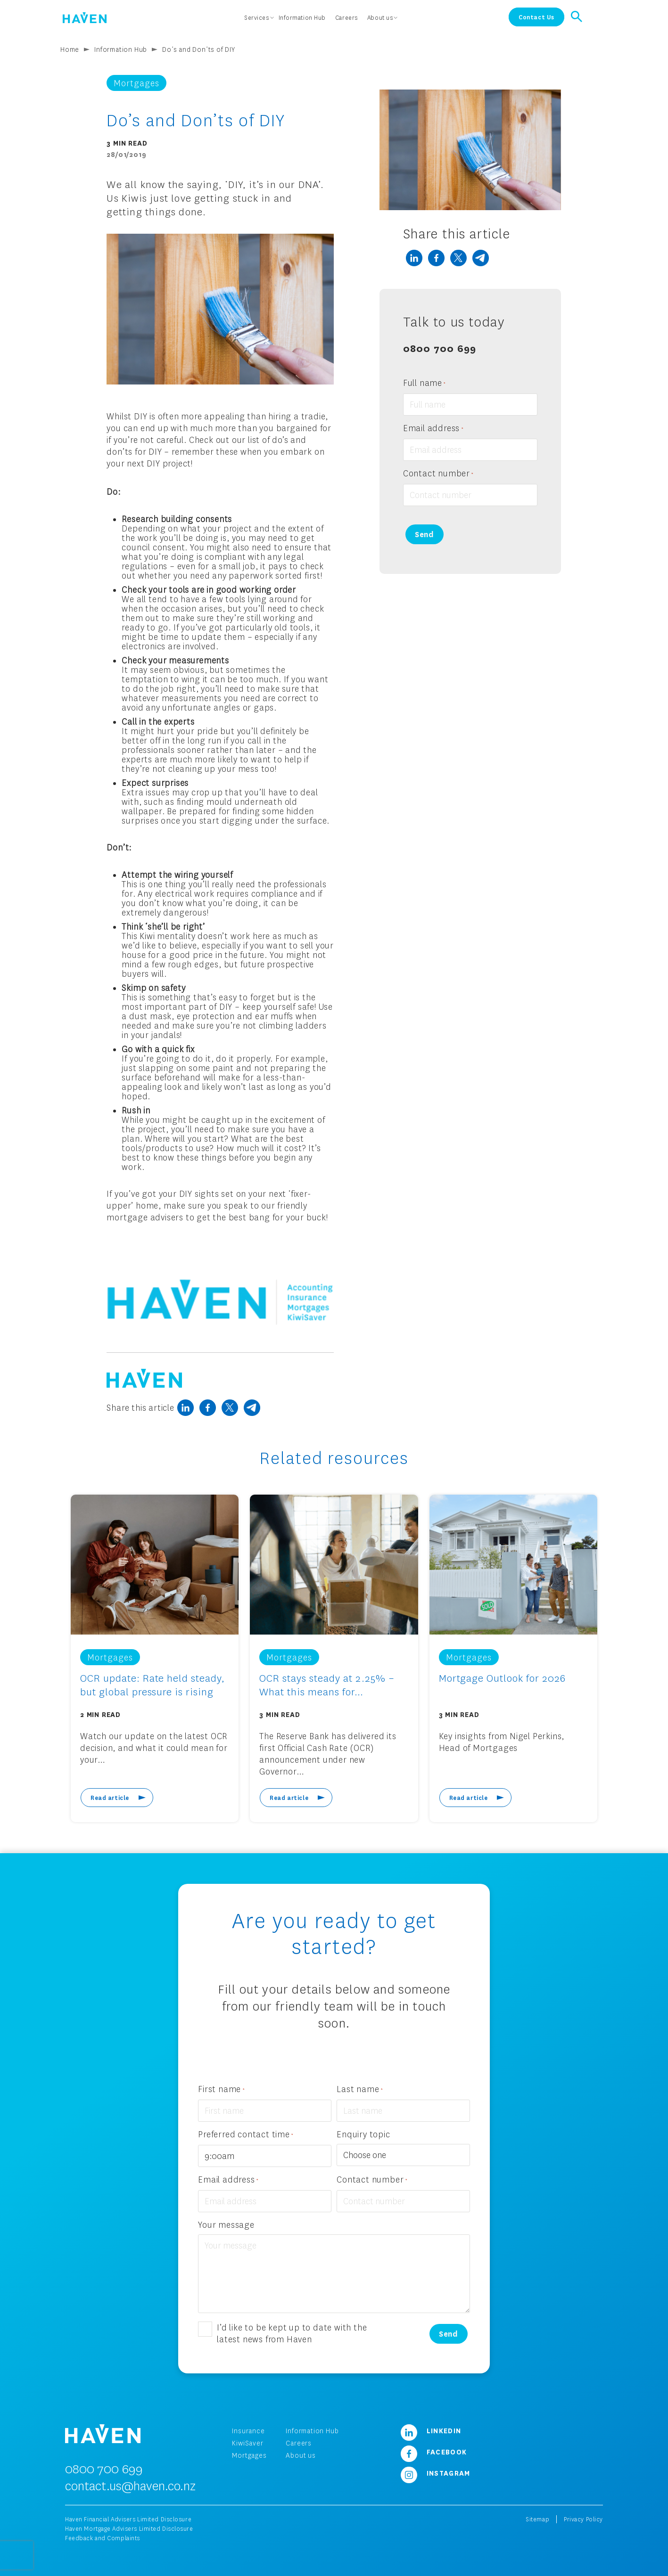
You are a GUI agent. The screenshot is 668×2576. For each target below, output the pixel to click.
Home (69, 49)
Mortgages (249, 2455)
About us (300, 2455)
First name (221, 2089)
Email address (433, 428)
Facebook (430, 2451)
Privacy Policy (583, 2519)
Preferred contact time (246, 2134)
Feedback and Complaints (102, 2538)
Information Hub (120, 49)
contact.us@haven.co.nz (130, 2485)
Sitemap (537, 2519)
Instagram (432, 2473)
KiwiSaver (247, 2442)
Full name (424, 383)
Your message (226, 2224)
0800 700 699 (439, 348)
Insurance (248, 2430)
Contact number (438, 473)
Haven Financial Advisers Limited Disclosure (128, 2519)
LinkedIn (428, 2430)
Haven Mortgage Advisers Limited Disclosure (129, 2529)
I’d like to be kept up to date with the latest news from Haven (292, 2333)
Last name (360, 2089)
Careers (299, 2442)
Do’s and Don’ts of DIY (198, 49)
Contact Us (536, 17)
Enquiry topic (363, 2134)
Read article (110, 1797)
